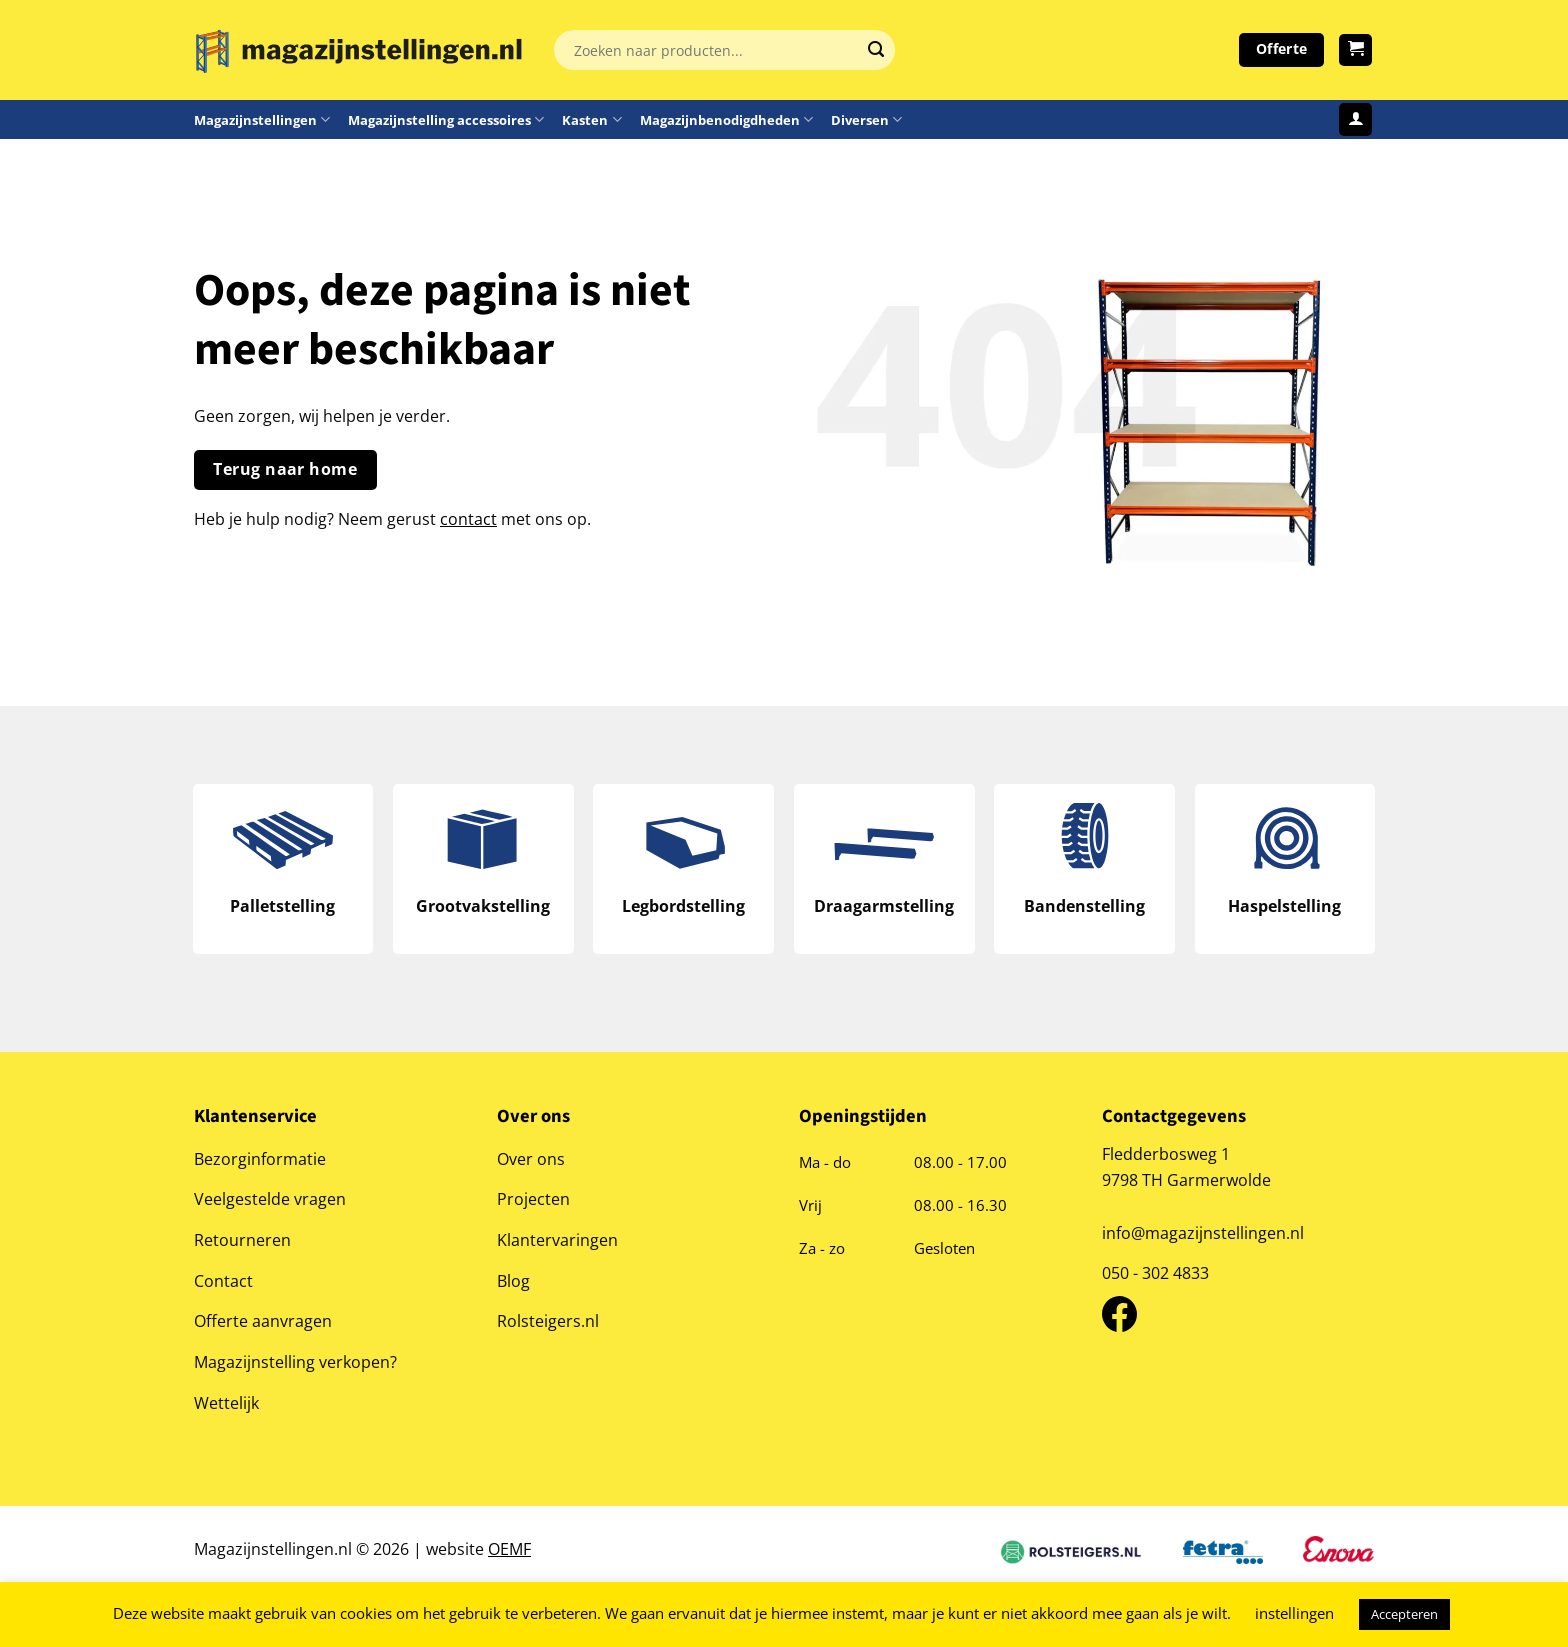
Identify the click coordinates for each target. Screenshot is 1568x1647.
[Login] (1355, 119)
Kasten (591, 119)
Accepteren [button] (1404, 1614)
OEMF (509, 1551)
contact (468, 518)
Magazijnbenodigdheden (726, 119)
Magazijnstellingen (262, 119)
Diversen (866, 119)
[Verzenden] (876, 50)
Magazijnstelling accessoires (446, 119)
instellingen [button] (1294, 1613)
